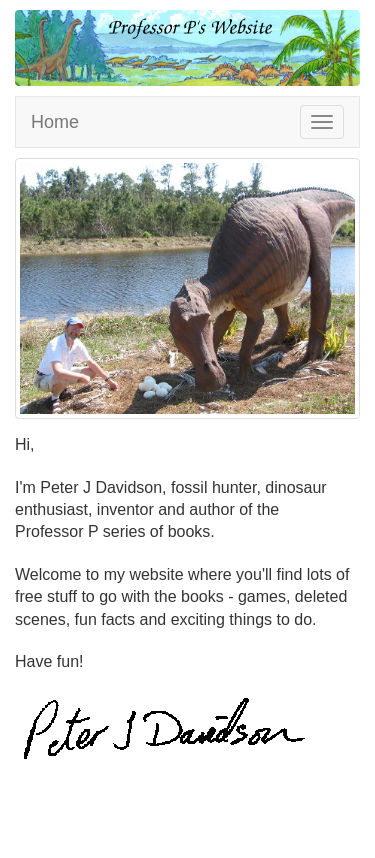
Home (55, 122)
